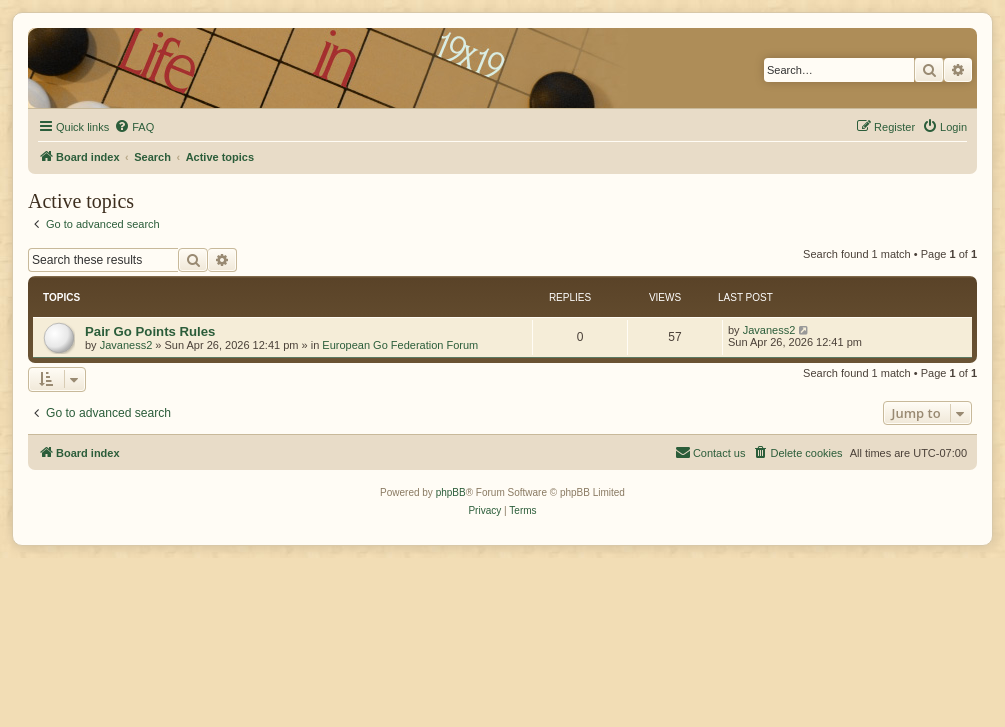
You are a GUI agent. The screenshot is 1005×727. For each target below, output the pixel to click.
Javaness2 (126, 345)
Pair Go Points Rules (150, 331)
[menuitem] (134, 127)
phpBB (451, 492)
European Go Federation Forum (400, 345)
